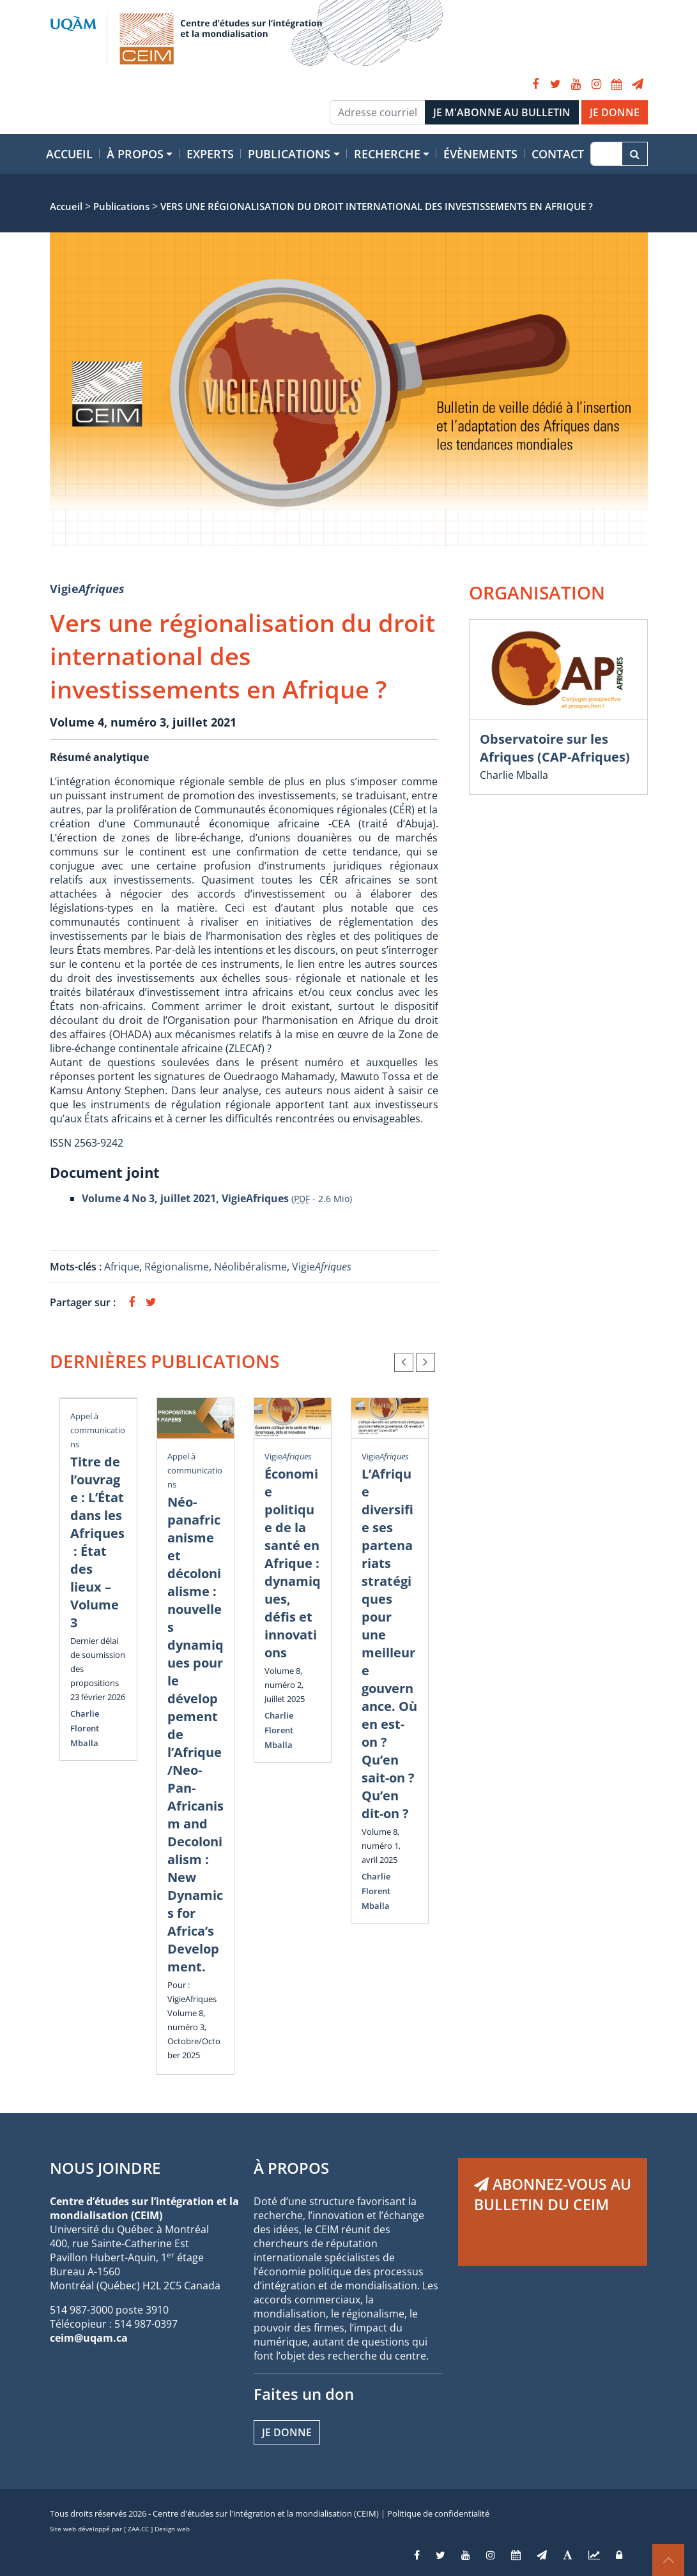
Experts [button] (210, 154)
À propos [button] (135, 154)
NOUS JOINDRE (105, 2167)
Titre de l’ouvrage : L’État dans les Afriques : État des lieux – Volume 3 (97, 1542)
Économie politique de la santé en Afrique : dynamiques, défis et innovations (292, 1563)
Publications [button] (289, 154)
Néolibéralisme (250, 1267)
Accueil (69, 154)
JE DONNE (615, 112)
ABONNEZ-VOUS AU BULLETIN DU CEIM (552, 2194)
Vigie (87, 588)
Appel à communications (97, 1430)
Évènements (480, 154)
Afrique (121, 1267)
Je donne (287, 2432)
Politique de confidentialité (438, 2513)
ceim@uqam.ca (89, 2338)
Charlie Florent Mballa (84, 1728)
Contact (558, 154)
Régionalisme (176, 1267)
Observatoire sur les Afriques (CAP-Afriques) (555, 747)
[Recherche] (606, 154)
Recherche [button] (387, 154)
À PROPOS (291, 2167)
